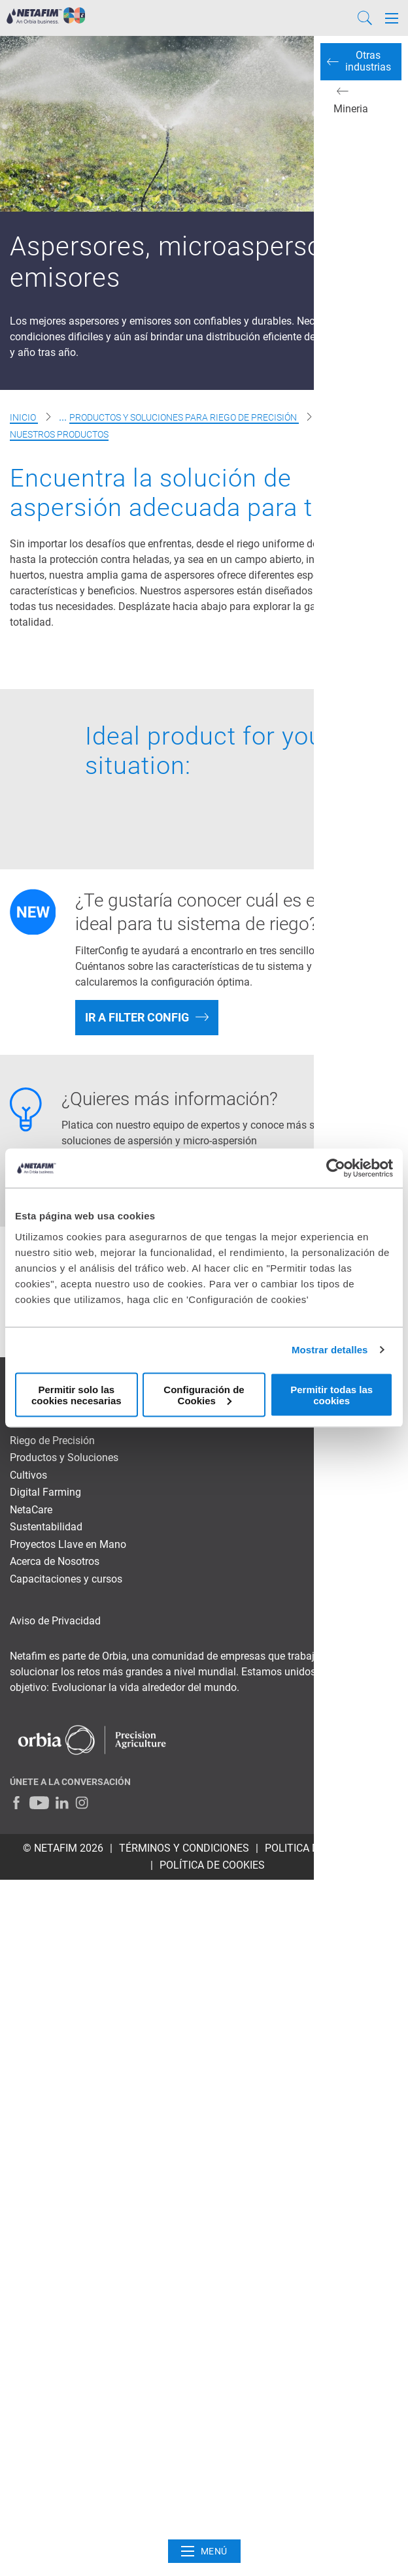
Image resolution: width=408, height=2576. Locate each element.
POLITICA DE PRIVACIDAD (325, 1848)
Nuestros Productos (59, 434)
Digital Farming (45, 1492)
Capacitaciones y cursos (66, 1579)
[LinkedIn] (62, 1802)
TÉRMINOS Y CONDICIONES (184, 1848)
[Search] (364, 18)
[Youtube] (39, 1802)
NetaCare (31, 1510)
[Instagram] (81, 1802)
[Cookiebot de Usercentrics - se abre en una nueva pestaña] (336, 1168)
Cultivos (28, 1475)
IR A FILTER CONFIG (137, 1017)
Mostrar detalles (330, 1349)
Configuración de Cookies (203, 1394)
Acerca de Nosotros (54, 1561)
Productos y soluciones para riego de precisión (184, 417)
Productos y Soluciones (64, 1457)
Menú (204, 2551)
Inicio (24, 417)
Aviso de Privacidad (55, 1621)
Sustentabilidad (46, 1527)
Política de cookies (212, 1865)
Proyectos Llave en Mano (68, 1544)
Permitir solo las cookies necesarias (76, 1394)
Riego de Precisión (52, 1440)
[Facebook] (16, 1802)
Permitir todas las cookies (331, 1394)
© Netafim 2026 (63, 1848)
